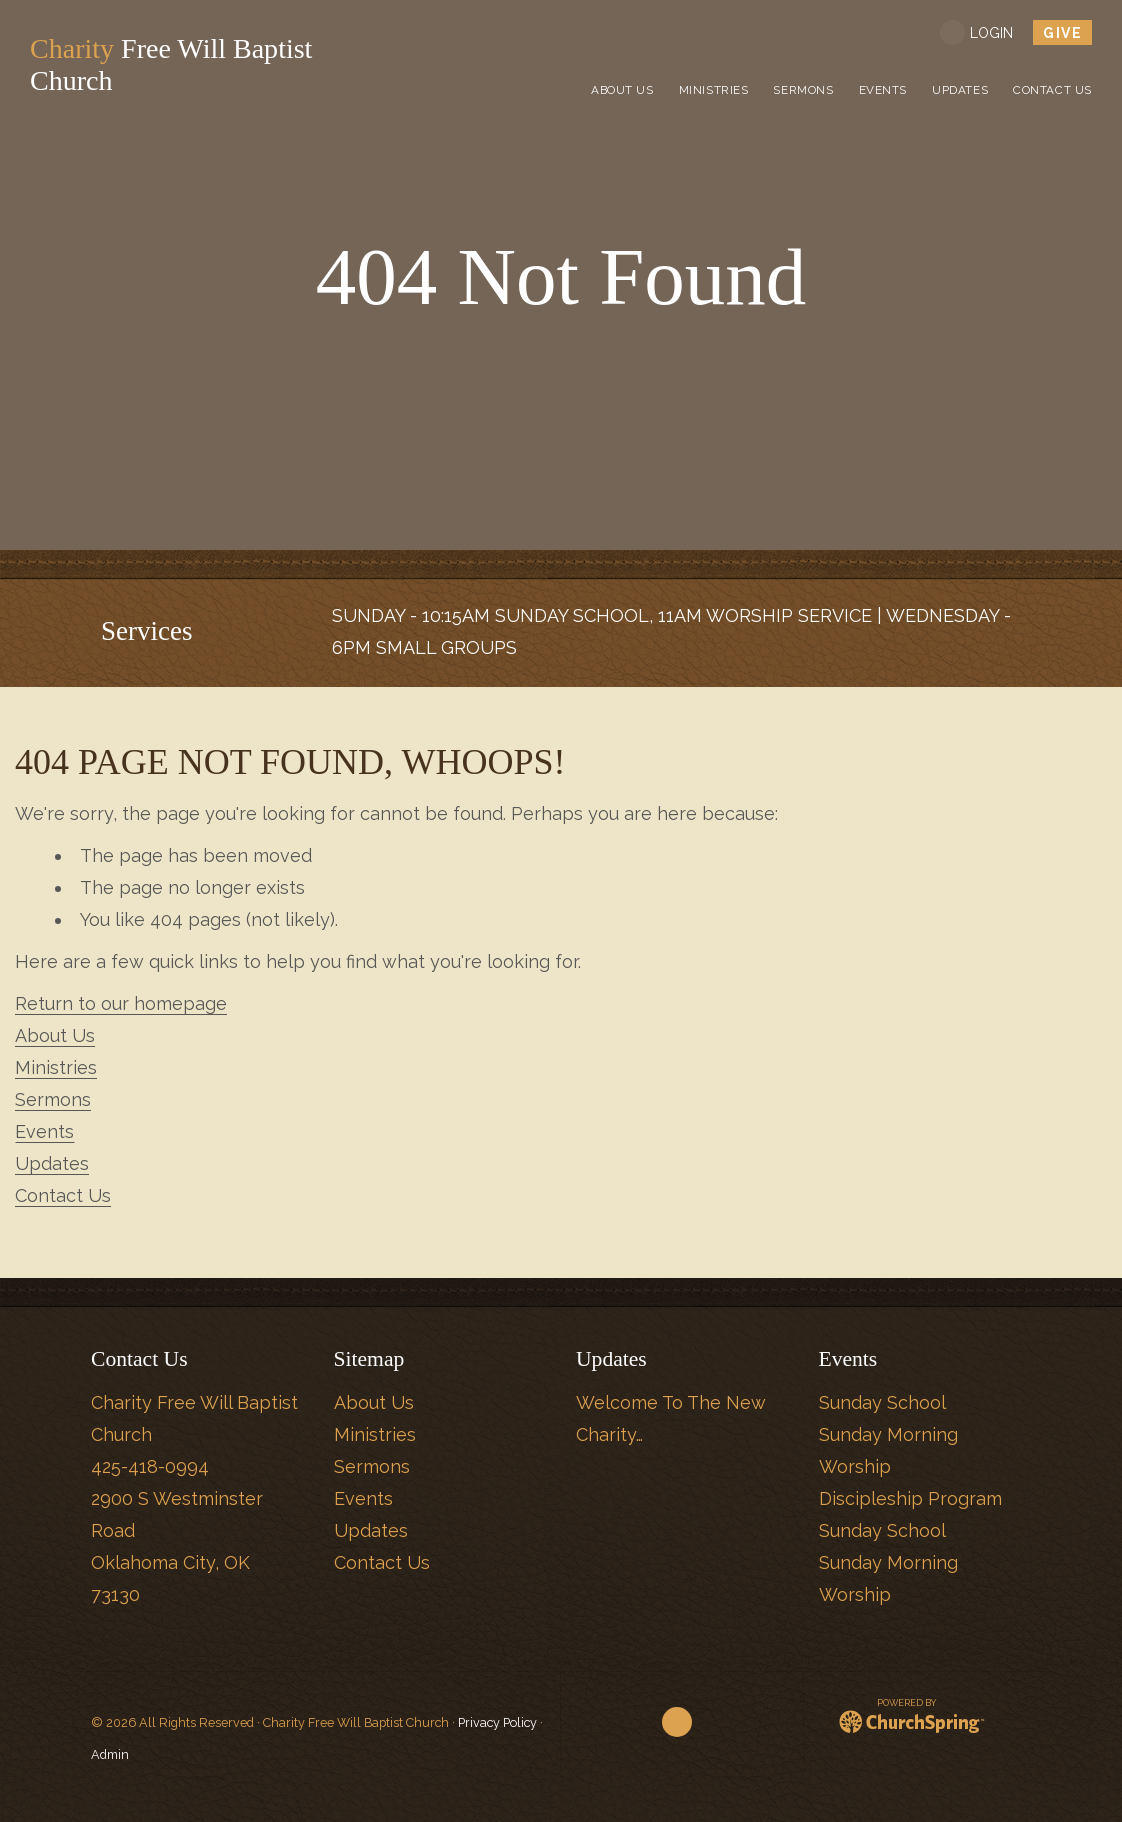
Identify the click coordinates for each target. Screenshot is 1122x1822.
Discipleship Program (910, 1498)
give (1062, 33)
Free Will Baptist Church (181, 64)
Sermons (53, 1099)
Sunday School (882, 1402)
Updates (52, 1163)
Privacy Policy (497, 1722)
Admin (110, 1754)
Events (44, 1131)
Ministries (56, 1067)
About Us (55, 1035)
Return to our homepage (121, 1003)
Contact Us (63, 1195)
